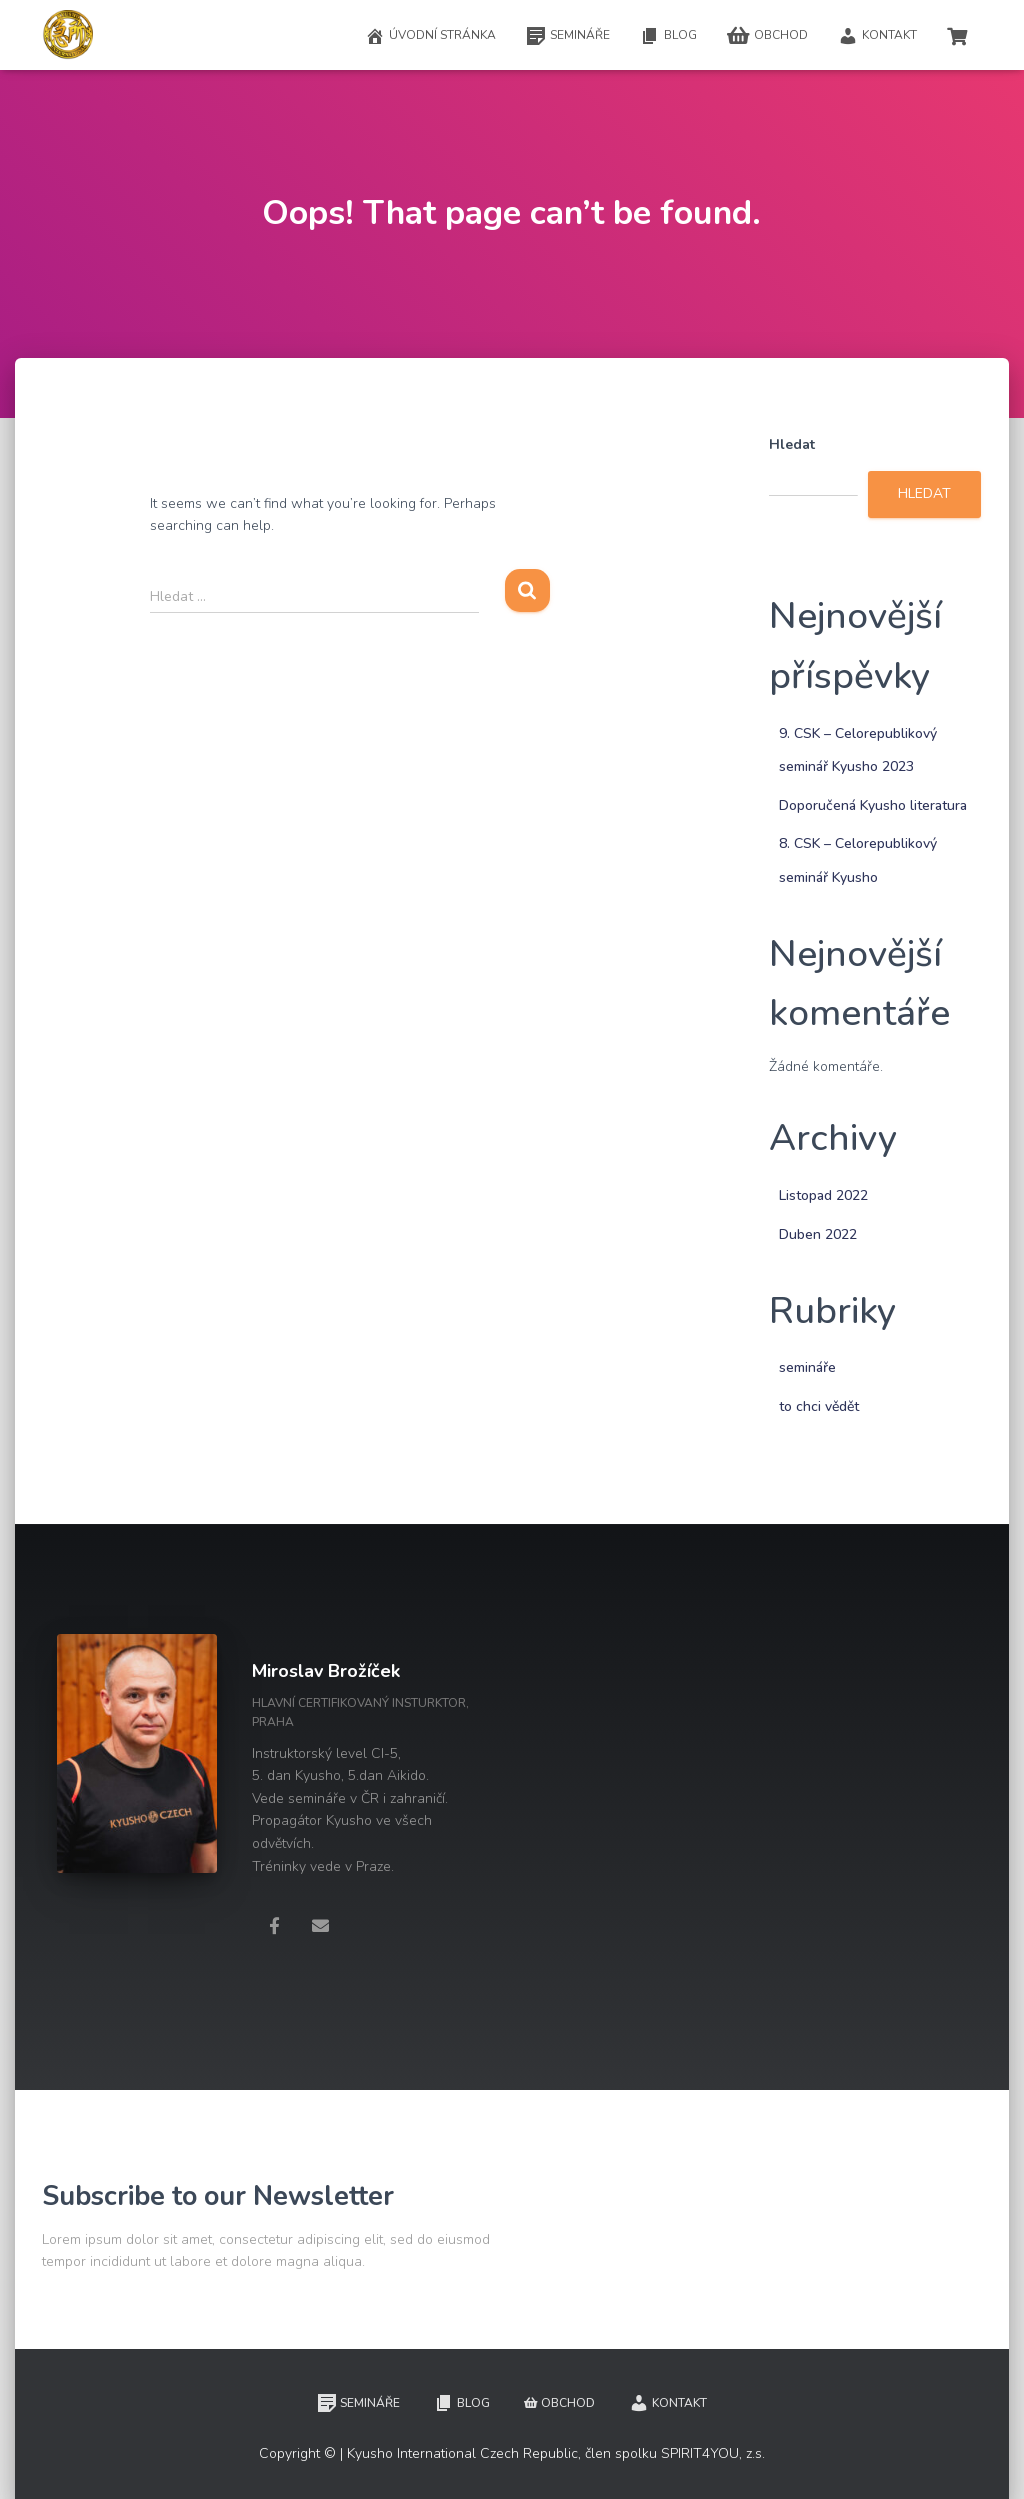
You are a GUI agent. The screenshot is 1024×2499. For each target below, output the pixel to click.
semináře (807, 1367)
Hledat (792, 444)
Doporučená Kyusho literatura (873, 805)
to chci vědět (819, 1406)
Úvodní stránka (430, 36)
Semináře (568, 36)
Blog (668, 36)
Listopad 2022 (823, 1195)
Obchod (767, 36)
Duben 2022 (818, 1234)
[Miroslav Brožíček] (275, 1925)
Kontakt (877, 36)
